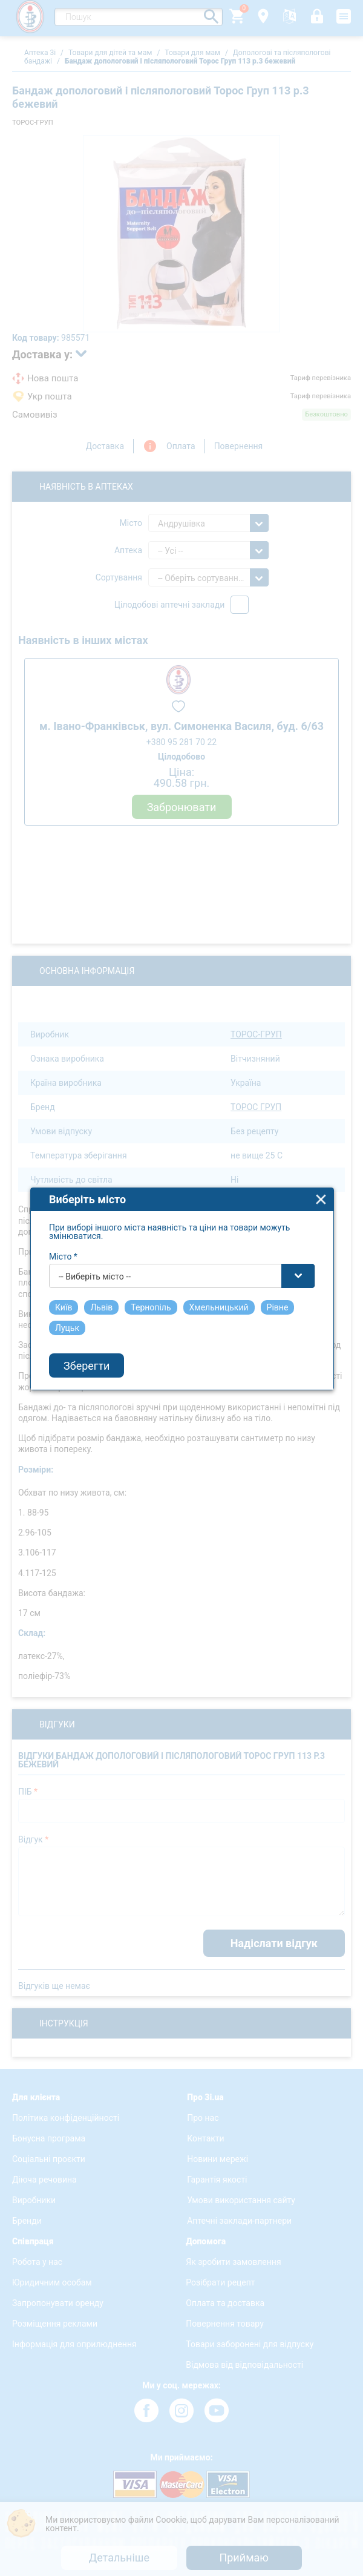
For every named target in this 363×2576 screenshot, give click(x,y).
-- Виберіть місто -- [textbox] (95, 1250)
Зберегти (87, 1339)
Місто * (63, 1230)
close (321, 1173)
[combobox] (182, 1250)
